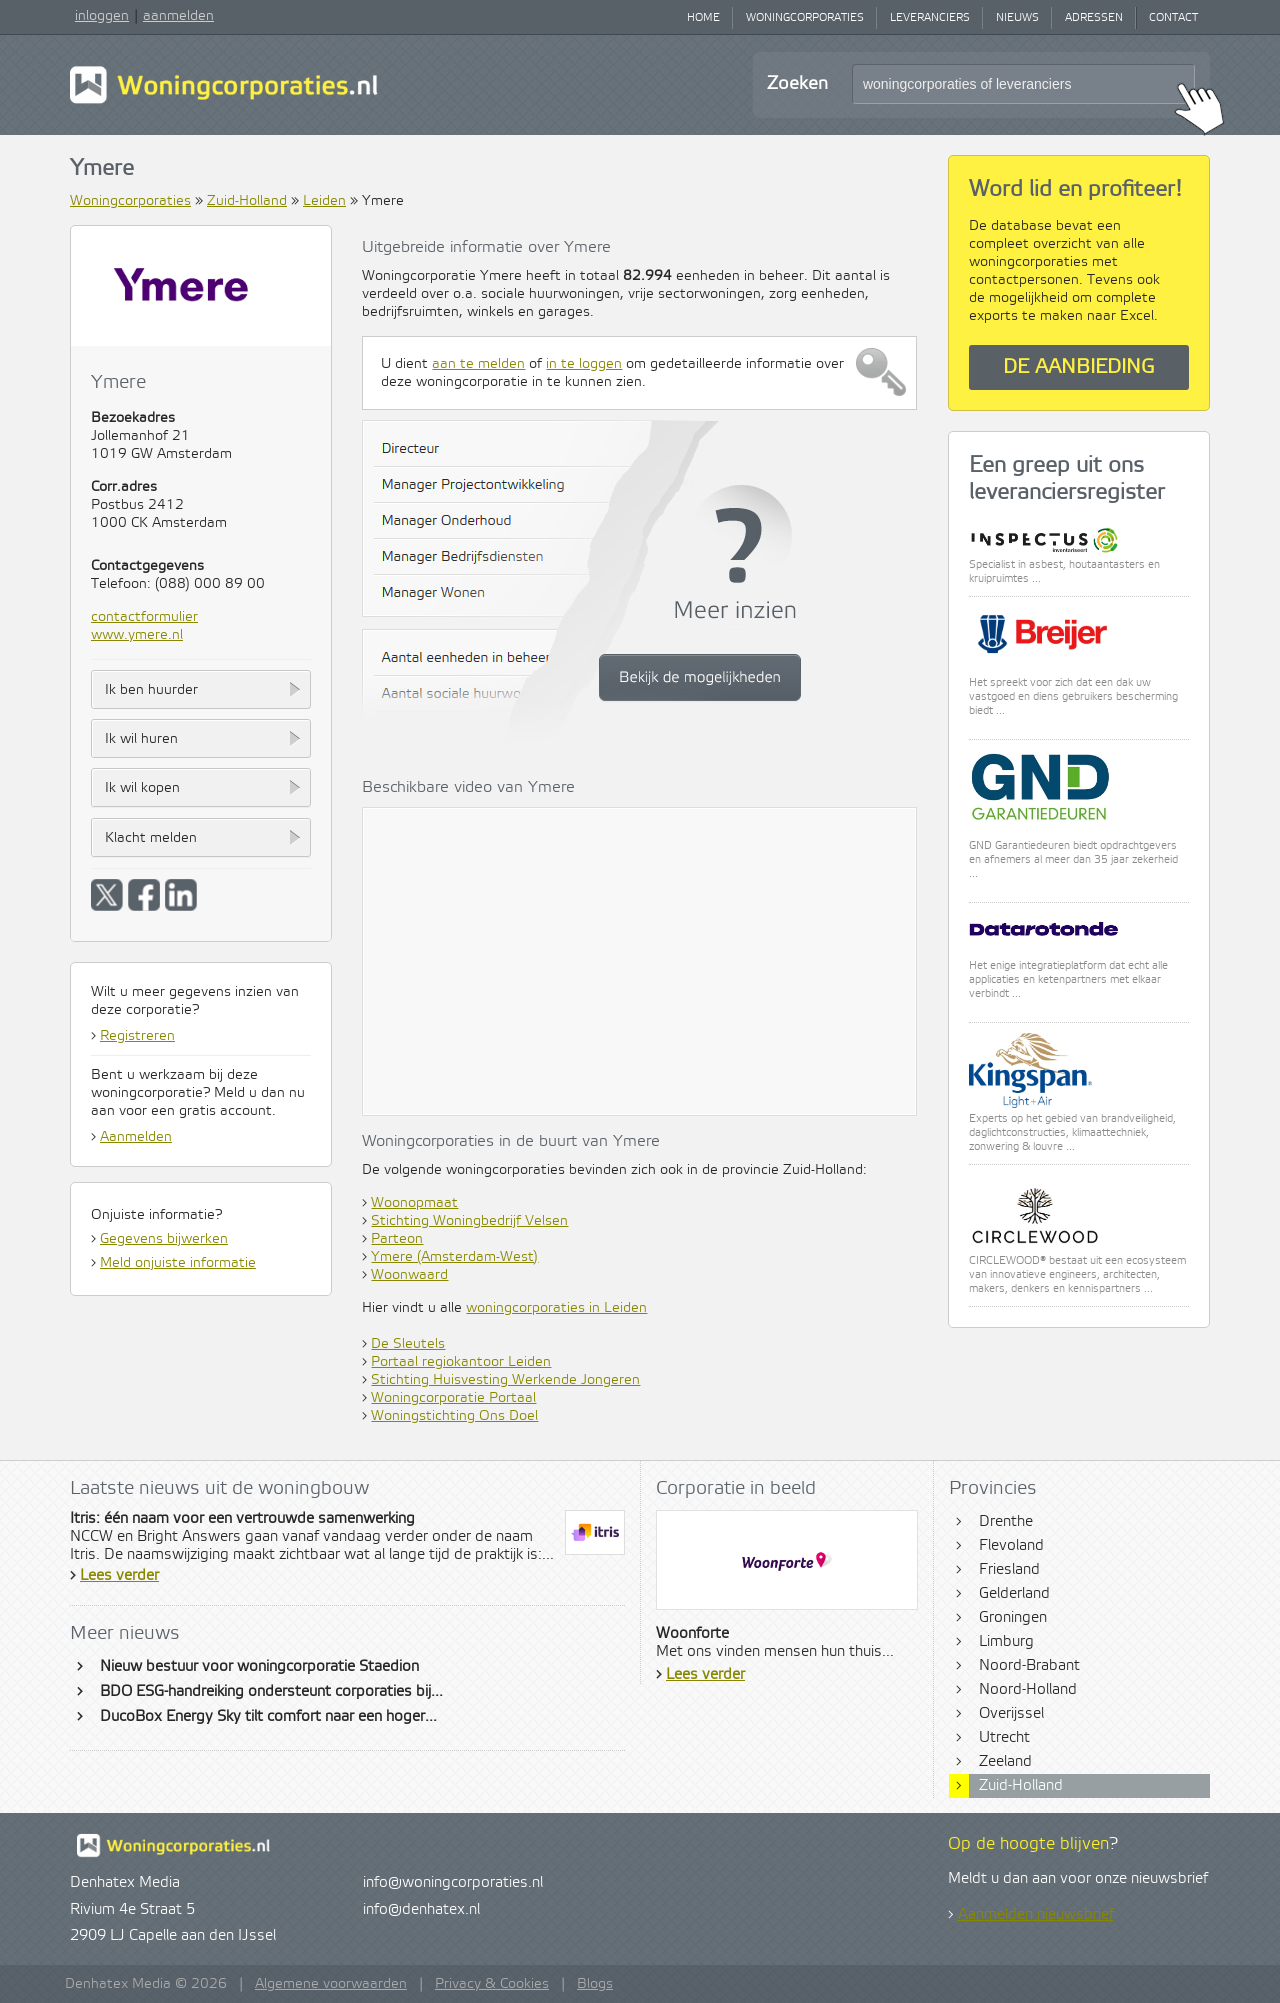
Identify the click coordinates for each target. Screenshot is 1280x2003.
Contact (1173, 18)
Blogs (595, 1984)
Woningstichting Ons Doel (454, 1416)
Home (703, 18)
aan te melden (478, 364)
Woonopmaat (414, 1203)
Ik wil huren (141, 739)
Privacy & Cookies (492, 1984)
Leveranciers (930, 18)
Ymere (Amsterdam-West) (454, 1257)
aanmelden (178, 16)
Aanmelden (136, 1137)
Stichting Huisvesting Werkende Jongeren (505, 1380)
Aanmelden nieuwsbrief (1036, 1915)
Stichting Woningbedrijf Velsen (469, 1221)
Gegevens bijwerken (164, 1239)
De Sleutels (408, 1344)
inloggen (102, 16)
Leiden (324, 201)
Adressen (1094, 18)
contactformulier (144, 617)
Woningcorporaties (805, 18)
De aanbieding (1079, 367)
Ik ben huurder (151, 690)
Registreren (137, 1036)
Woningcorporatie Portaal (453, 1398)
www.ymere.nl (137, 635)
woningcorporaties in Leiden (556, 1308)
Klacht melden (151, 838)
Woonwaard (409, 1275)
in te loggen (584, 364)
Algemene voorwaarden (331, 1984)
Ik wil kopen (142, 788)
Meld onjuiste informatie (178, 1263)
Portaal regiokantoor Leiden (461, 1362)
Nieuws (1017, 18)
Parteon (397, 1239)
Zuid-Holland (247, 201)
